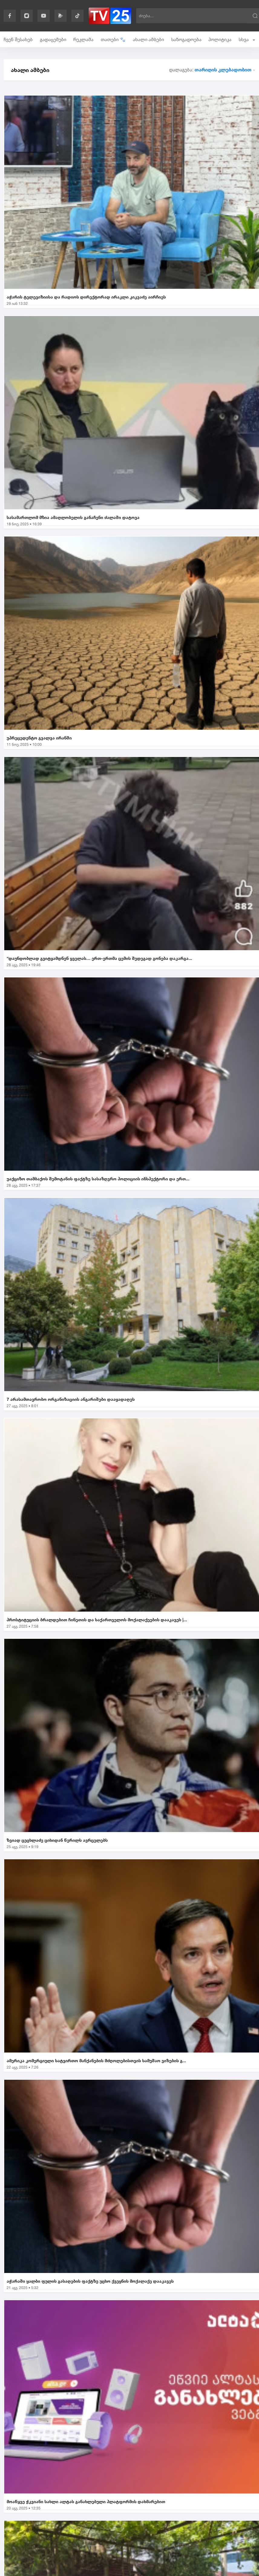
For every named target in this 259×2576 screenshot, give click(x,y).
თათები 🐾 (113, 39)
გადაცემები (53, 39)
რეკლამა (83, 39)
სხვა (247, 39)
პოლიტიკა (219, 39)
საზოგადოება (186, 39)
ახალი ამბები (148, 39)
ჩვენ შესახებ (18, 39)
